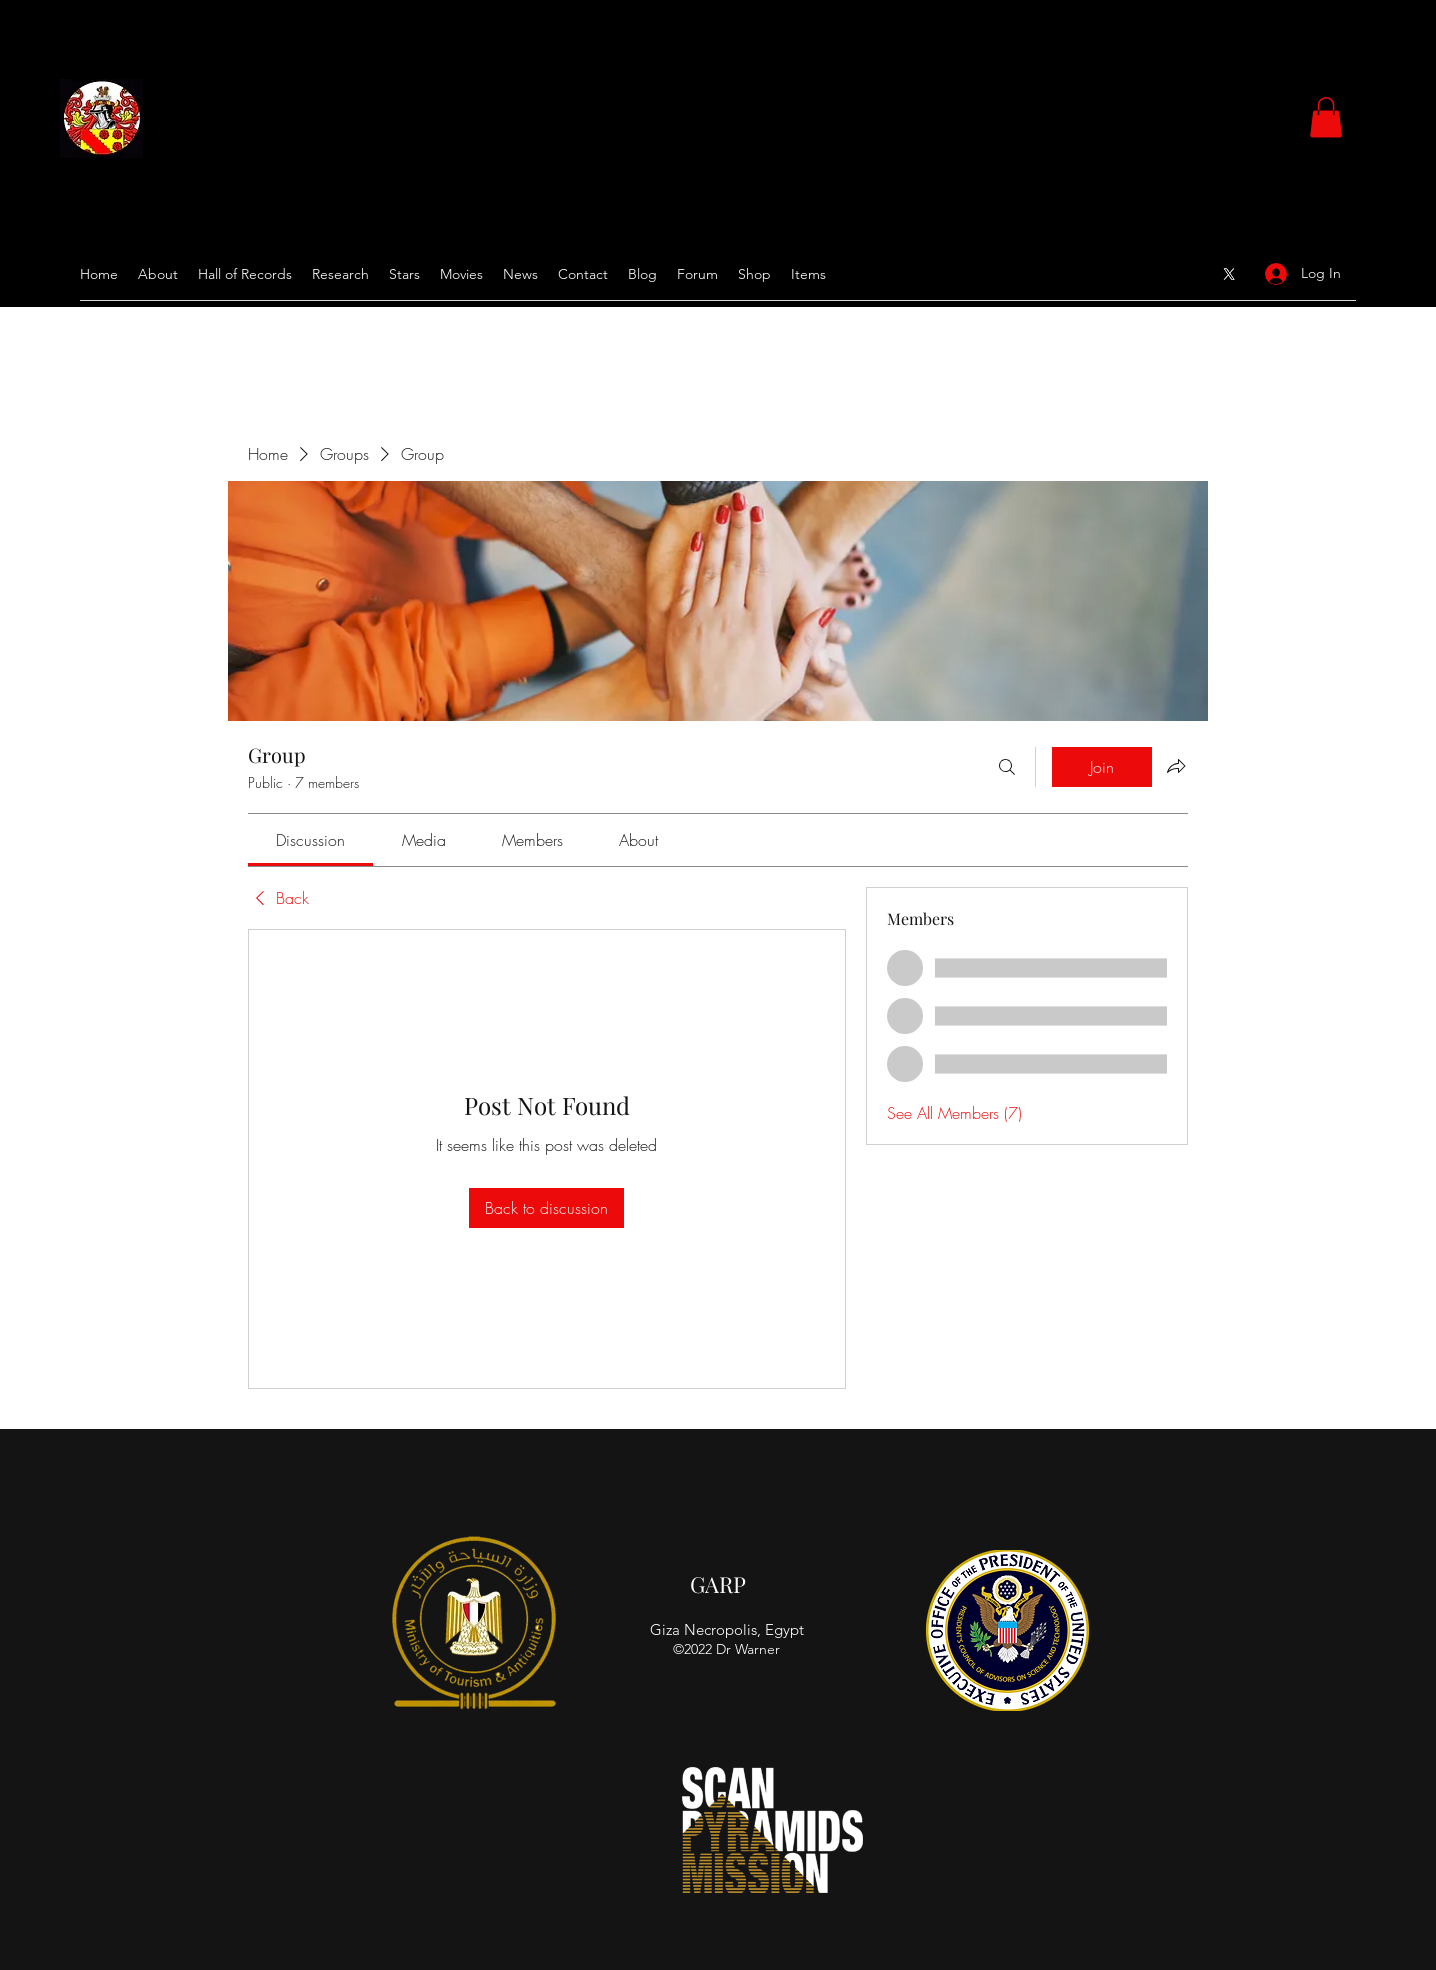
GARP (718, 1584)
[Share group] (1176, 766)
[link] (310, 840)
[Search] (1007, 767)
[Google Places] (1229, 274)
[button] (1326, 117)
